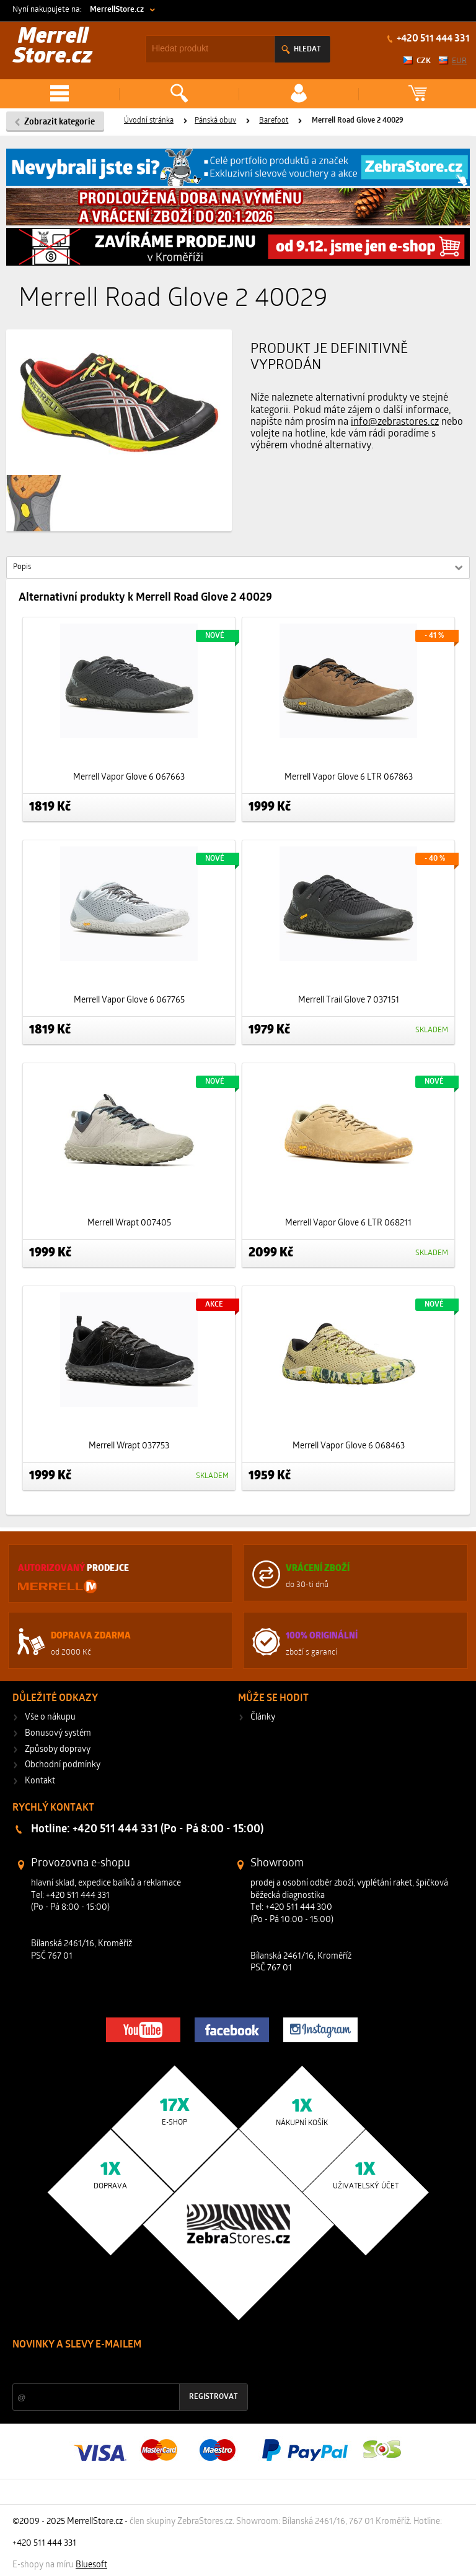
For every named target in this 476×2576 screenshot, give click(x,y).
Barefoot (273, 120)
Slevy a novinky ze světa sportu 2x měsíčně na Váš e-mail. (118, 2368)
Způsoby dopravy (57, 1749)
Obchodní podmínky (62, 1765)
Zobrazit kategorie (59, 122)
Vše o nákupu (50, 1717)
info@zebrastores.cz (395, 422)
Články (262, 1717)
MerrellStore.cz (117, 10)
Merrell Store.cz (52, 47)
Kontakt (40, 1781)
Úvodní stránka (149, 120)
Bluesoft (91, 2565)
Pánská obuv (215, 120)
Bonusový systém (58, 1733)
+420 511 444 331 (432, 39)
